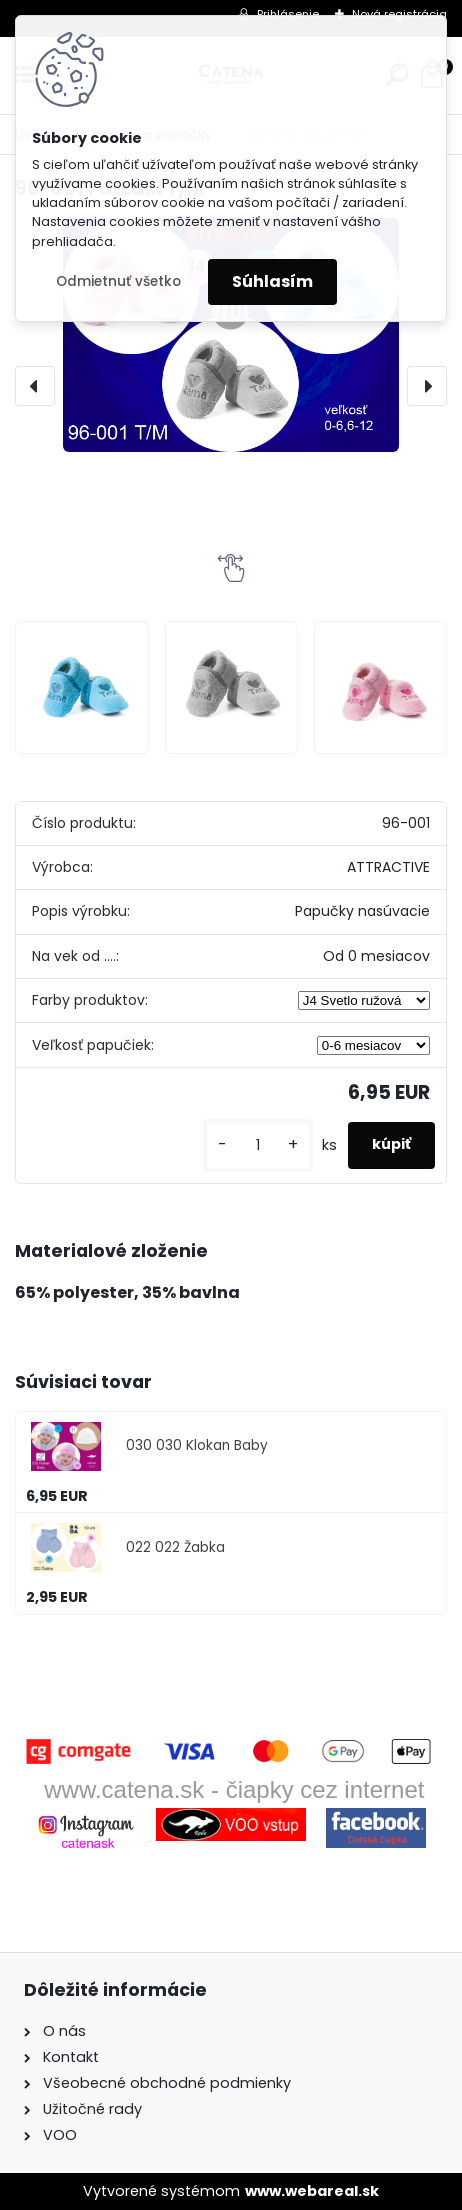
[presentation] (35, 386)
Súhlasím (272, 281)
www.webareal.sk (312, 2191)
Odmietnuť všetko (118, 281)
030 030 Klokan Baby (197, 1445)
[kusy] (258, 1145)
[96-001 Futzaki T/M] (231, 335)
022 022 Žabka (175, 1547)
